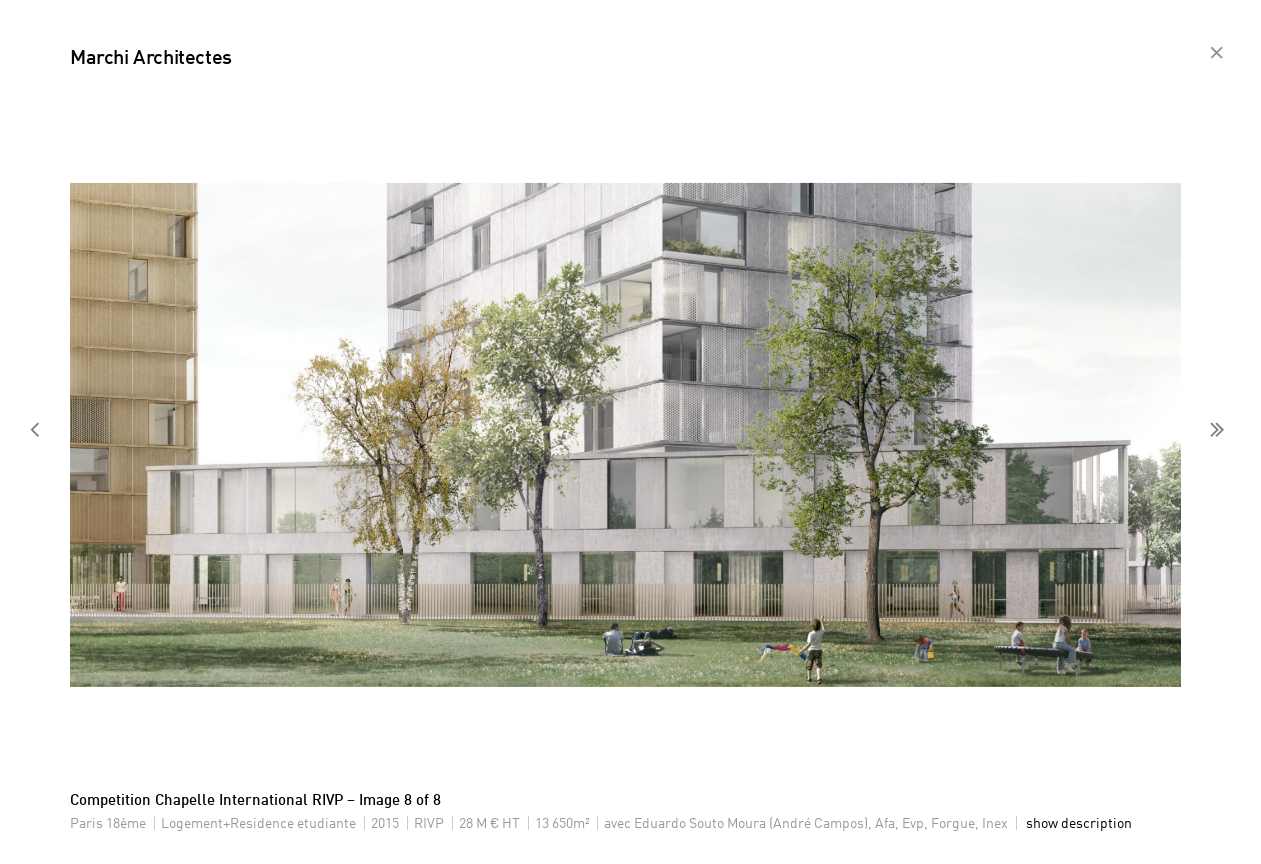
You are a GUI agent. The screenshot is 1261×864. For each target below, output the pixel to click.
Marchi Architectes (151, 59)
